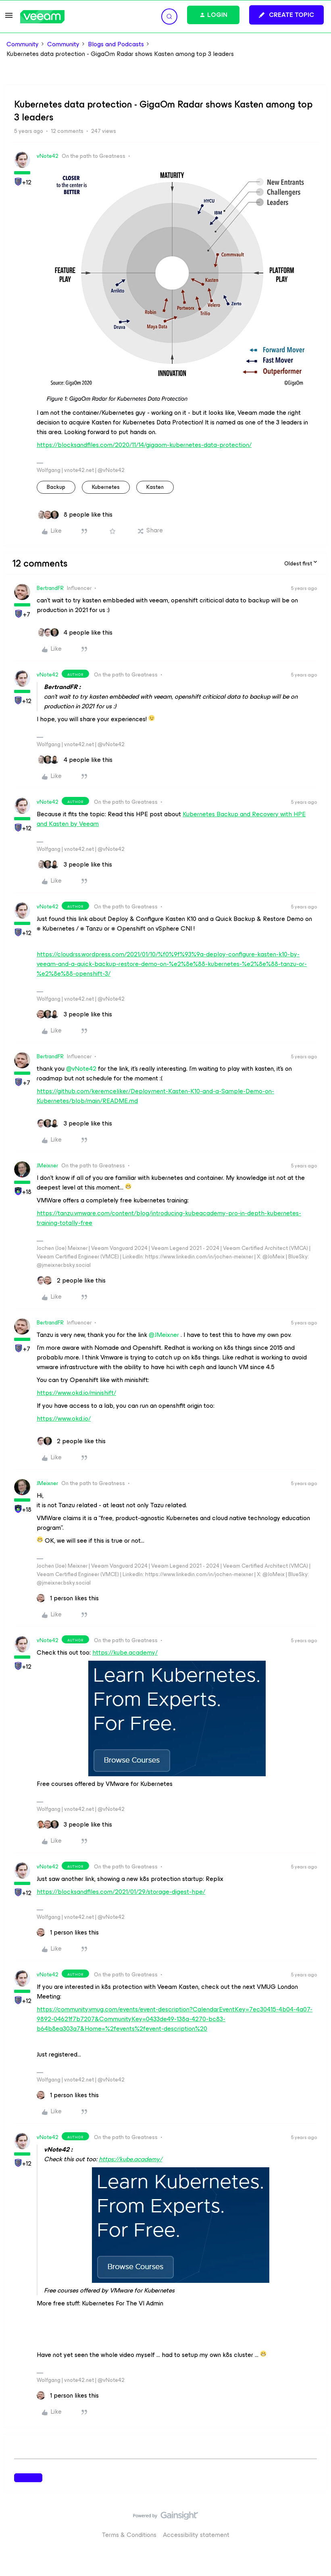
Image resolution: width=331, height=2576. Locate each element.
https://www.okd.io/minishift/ (76, 1392)
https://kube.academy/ (125, 1652)
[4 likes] (74, 632)
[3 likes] (74, 864)
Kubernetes (106, 487)
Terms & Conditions (129, 2534)
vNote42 (47, 156)
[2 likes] (71, 1280)
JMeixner (47, 1165)
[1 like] (68, 1598)
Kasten (155, 487)
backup (56, 487)
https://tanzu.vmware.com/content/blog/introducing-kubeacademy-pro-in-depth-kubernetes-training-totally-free (169, 1218)
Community (22, 44)
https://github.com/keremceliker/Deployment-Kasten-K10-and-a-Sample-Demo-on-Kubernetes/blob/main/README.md (155, 1096)
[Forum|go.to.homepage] (42, 16)
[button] (9, 17)
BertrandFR (50, 588)
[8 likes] (74, 514)
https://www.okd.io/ (64, 1418)
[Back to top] (315, 2524)
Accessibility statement (196, 2534)
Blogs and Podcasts (116, 44)
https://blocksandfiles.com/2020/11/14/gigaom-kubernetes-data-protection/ (144, 444)
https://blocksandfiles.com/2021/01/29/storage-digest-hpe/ (121, 1891)
